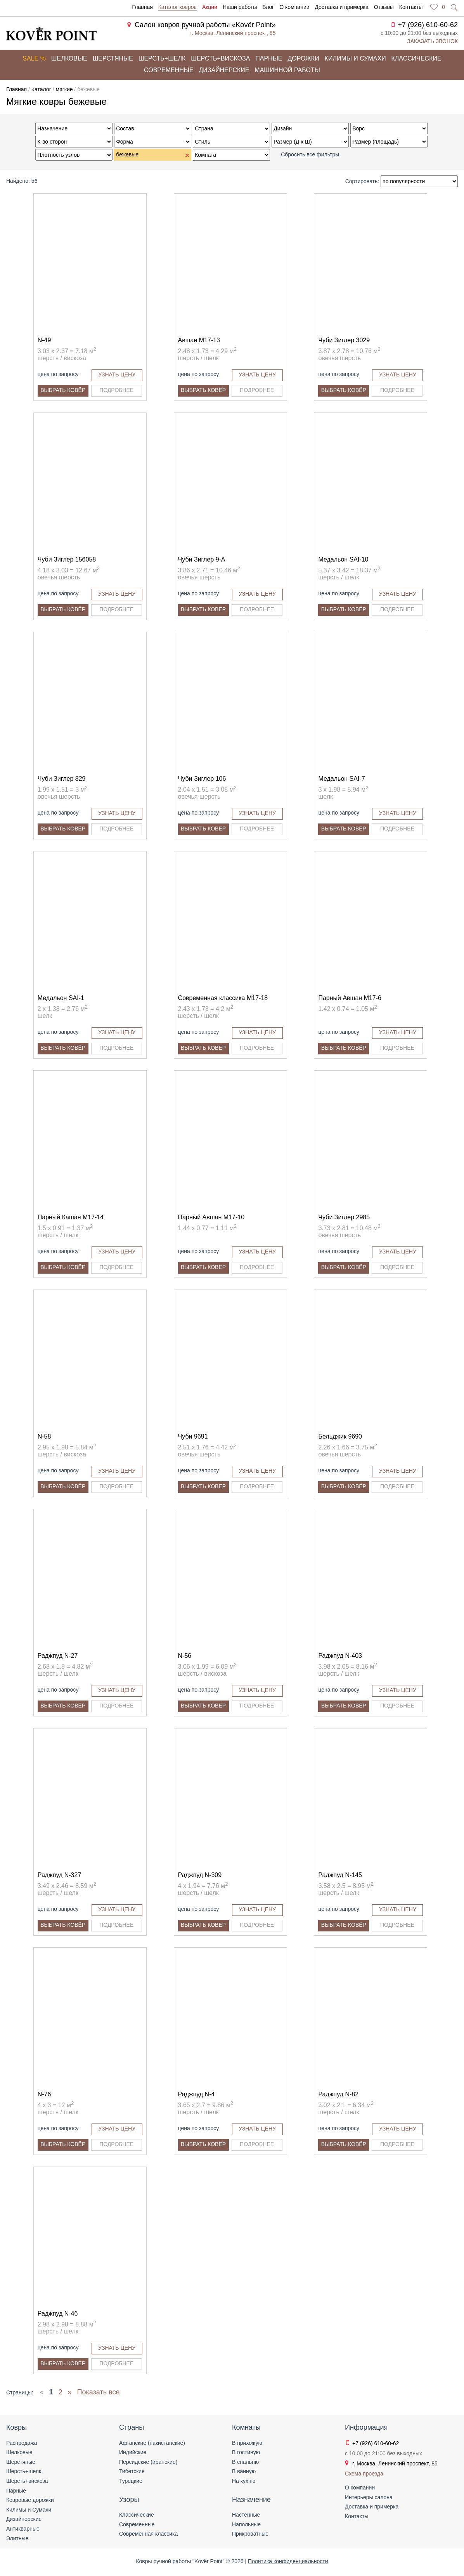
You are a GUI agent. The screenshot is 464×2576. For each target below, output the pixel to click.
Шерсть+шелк (162, 58)
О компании (294, 7)
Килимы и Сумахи (28, 2510)
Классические (416, 58)
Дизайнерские (224, 70)
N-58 (44, 1436)
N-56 (185, 1655)
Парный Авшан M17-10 (211, 1217)
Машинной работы (287, 70)
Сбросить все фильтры (310, 154)
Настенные (246, 2515)
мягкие (64, 89)
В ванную (244, 2471)
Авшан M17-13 (199, 340)
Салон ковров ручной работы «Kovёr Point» (205, 25)
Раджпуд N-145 (340, 1875)
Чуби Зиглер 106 (202, 778)
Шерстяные (113, 58)
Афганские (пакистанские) (152, 2443)
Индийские (132, 2452)
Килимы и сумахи (355, 58)
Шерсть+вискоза (220, 58)
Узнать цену (116, 374)
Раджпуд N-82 (338, 2094)
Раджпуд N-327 (59, 1875)
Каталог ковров (177, 7)
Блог (268, 7)
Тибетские (132, 2471)
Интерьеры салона (369, 2497)
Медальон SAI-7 (341, 778)
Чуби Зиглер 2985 (344, 1217)
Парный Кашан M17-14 (71, 1217)
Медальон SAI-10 (343, 559)
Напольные (246, 2524)
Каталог (41, 89)
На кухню (243, 2481)
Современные (169, 70)
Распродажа (21, 2443)
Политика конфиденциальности (288, 2561)
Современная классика (148, 2534)
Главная (142, 7)
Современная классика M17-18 (223, 998)
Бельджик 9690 (340, 1436)
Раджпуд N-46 (58, 2313)
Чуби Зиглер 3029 (344, 340)
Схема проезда (364, 2473)
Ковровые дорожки (30, 2500)
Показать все (98, 2392)
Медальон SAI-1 (61, 998)
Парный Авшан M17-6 (349, 998)
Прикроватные (250, 2534)
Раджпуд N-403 (340, 1655)
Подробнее (116, 390)
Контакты (410, 7)
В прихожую (247, 2443)
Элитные (17, 2538)
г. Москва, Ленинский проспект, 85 (233, 33)
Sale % (34, 58)
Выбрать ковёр (62, 390)
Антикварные (23, 2529)
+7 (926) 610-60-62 (428, 25)
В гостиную (246, 2452)
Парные (268, 58)
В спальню (245, 2462)
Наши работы (240, 7)
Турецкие (130, 2481)
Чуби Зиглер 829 (62, 778)
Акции (209, 7)
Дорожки (303, 58)
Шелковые (69, 58)
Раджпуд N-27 (58, 1655)
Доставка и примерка (341, 7)
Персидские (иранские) (148, 2462)
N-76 (44, 2094)
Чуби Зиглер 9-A (201, 559)
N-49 (44, 340)
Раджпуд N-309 (200, 1875)
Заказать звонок (432, 41)
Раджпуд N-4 (196, 2094)
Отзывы (384, 7)
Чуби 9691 (193, 1436)
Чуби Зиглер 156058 (67, 559)
